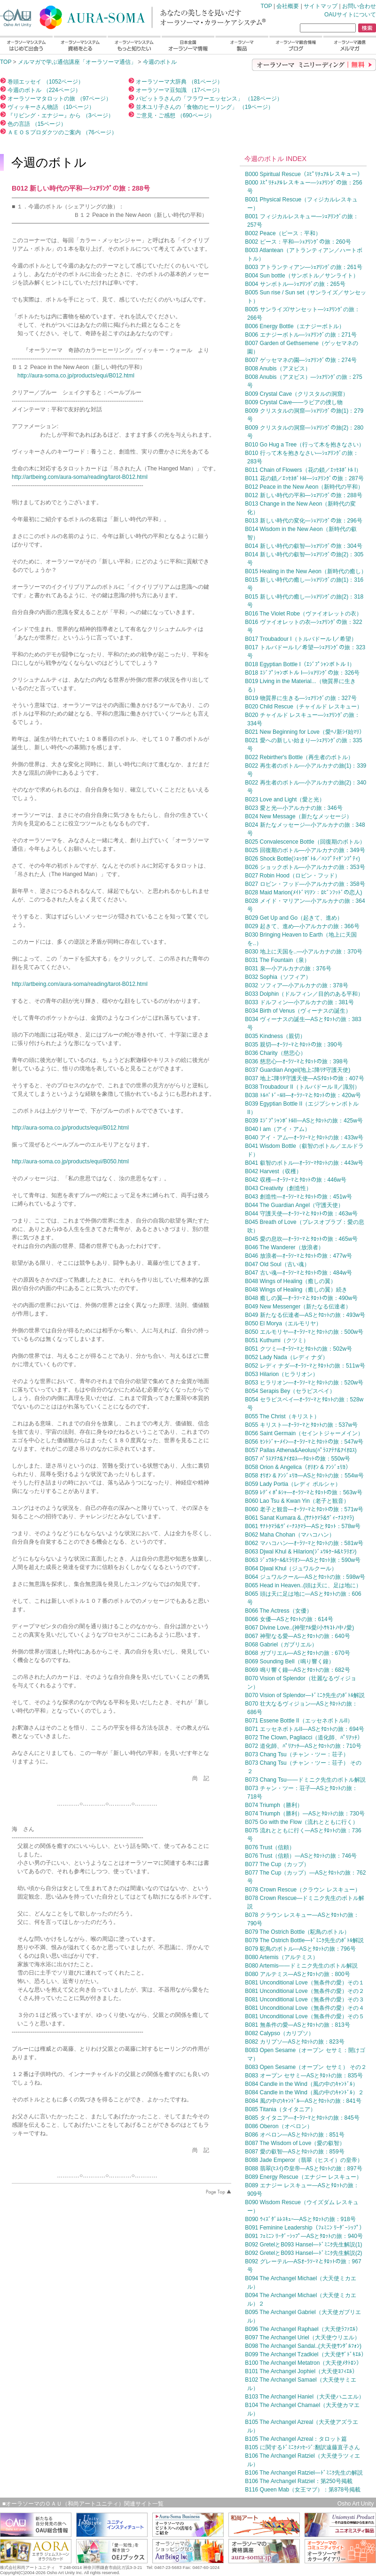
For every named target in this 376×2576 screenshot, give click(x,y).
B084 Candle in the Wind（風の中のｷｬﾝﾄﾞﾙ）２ (304, 2092)
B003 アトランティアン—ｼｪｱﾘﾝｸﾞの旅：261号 (303, 267)
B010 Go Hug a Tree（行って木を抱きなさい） (304, 444)
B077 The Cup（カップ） (277, 1864)
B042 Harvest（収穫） (273, 1171)
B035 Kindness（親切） (275, 1036)
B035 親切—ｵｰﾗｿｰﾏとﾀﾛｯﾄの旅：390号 (293, 1044)
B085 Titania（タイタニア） (280, 2109)
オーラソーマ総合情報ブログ (296, 45)
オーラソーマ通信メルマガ (349, 45)
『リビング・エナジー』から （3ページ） (60, 115)
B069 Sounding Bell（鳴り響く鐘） (289, 1661)
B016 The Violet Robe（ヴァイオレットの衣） (303, 613)
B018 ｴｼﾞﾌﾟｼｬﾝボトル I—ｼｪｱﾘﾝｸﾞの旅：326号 (302, 672)
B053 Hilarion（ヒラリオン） (281, 1374)
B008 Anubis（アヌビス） (277, 368)
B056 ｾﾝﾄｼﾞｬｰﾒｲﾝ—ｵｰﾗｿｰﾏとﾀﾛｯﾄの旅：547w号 (304, 1441)
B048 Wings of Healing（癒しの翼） (290, 1281)
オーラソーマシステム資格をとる (80, 45)
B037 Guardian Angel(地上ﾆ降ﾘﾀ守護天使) (297, 1070)
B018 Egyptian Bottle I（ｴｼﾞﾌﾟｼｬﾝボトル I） (299, 664)
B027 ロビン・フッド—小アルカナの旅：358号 (305, 884)
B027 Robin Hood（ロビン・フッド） (292, 875)
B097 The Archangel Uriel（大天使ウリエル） (302, 2337)
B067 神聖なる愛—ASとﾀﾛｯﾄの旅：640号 (297, 1636)
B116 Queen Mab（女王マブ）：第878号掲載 (302, 2489)
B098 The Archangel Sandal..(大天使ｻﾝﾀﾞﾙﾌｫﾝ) (303, 2346)
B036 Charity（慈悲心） (275, 1053)
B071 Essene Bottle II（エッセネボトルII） (299, 1720)
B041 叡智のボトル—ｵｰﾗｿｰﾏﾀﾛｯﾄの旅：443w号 (304, 1163)
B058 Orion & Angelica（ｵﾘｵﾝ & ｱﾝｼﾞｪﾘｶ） (298, 1467)
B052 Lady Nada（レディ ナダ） (286, 1357)
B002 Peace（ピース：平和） (283, 233)
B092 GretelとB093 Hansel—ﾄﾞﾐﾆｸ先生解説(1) (303, 2244)
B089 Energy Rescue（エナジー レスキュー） (303, 2177)
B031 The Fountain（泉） (277, 960)
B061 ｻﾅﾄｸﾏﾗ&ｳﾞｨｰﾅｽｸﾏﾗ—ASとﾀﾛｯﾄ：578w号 (302, 1526)
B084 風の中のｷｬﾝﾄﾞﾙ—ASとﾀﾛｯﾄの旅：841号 (303, 2101)
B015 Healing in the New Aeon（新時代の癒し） (306, 571)
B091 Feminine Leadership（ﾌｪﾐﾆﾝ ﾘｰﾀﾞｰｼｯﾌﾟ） (305, 2227)
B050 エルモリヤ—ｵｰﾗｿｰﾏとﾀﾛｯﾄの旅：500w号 (304, 1332)
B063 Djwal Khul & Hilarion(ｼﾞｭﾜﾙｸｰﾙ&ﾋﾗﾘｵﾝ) (300, 1551)
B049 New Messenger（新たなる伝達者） (298, 1306)
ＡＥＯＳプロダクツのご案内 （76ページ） (61, 132)
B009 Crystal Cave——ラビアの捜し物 (294, 402)
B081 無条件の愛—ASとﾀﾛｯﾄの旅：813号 (297, 2025)
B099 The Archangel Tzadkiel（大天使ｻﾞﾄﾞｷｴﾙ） (305, 2354)
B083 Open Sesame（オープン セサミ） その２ (306, 2067)
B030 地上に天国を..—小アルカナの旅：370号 (303, 951)
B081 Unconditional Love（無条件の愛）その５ (304, 2016)
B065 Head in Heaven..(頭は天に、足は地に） (303, 1585)
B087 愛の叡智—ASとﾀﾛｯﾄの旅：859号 (294, 2151)
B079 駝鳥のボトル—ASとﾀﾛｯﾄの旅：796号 (300, 1948)
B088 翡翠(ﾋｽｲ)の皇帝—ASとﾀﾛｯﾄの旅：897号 (303, 2168)
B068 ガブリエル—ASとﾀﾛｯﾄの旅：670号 (297, 1653)
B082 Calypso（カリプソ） (279, 2033)
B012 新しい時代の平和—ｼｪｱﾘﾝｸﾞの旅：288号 (303, 495)
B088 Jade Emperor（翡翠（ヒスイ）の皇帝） (304, 2160)
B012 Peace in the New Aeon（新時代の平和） (304, 487)
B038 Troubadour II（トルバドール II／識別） (302, 1087)
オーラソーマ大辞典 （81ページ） (178, 81)
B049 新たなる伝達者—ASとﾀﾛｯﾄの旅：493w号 (305, 1315)
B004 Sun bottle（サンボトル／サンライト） (301, 275)
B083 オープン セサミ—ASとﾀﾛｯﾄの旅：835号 (304, 2075)
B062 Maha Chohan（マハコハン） (290, 1534)
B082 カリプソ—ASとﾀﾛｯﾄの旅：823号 (294, 2041)
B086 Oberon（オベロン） (278, 2126)
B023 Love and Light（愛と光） (285, 799)
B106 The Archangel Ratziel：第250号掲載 (298, 2481)
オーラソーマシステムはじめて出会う (26, 45)
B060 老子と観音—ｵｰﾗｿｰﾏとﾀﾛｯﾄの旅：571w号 (304, 1509)
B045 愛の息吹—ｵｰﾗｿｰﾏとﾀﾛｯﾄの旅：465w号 (301, 1239)
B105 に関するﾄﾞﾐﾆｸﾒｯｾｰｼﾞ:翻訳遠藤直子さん (302, 2447)
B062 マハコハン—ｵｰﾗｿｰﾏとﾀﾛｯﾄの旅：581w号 (304, 1543)
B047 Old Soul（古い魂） (277, 1264)
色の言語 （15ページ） (36, 124)
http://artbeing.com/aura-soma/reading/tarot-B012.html (80, 477)
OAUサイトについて (350, 14)
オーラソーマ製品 (242, 45)
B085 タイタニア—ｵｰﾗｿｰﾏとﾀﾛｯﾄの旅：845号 (302, 2118)
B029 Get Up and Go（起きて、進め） (294, 918)
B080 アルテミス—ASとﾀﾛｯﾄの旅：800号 (297, 1974)
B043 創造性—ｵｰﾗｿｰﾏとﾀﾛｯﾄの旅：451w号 (298, 1196)
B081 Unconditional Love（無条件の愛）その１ (304, 1982)
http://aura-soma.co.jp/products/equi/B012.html (75, 375)
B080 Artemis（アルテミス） (281, 1957)
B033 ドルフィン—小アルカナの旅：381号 (299, 1002)
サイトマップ (320, 6)
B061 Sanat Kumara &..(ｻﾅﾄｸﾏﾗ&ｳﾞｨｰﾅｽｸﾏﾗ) (299, 1518)
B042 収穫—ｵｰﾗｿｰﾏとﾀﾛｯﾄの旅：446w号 (295, 1180)
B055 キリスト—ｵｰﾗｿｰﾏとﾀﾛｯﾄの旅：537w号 (301, 1425)
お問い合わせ (359, 6)
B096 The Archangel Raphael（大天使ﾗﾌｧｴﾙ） (303, 2329)
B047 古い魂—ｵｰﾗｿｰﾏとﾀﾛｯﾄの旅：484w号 (298, 1272)
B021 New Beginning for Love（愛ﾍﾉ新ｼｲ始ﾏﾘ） (305, 732)
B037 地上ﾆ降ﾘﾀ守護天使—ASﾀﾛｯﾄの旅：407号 (304, 1078)
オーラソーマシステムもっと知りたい (134, 45)
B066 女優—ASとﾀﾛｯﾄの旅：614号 (289, 1619)
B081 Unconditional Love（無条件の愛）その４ (304, 2008)
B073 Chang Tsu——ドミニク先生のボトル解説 (305, 1779)
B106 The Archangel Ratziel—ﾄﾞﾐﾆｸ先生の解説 (304, 2472)
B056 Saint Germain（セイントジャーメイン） (304, 1433)
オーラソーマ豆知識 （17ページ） (178, 90)
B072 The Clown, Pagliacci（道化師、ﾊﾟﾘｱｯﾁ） (304, 1737)
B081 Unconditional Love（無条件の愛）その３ (304, 1999)
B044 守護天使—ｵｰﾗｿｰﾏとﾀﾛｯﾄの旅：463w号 (301, 1213)
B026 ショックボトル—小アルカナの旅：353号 (305, 867)
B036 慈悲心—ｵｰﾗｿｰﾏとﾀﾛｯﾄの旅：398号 (296, 1061)
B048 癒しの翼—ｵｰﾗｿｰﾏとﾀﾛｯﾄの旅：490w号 (301, 1298)
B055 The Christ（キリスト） (282, 1416)
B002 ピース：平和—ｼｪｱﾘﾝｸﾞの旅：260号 (298, 241)
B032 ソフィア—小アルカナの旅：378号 (296, 985)
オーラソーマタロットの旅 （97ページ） (58, 98)
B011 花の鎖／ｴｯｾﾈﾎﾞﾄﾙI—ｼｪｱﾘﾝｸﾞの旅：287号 (304, 478)
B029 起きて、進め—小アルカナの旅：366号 (302, 926)
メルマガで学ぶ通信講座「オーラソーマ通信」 (77, 62)
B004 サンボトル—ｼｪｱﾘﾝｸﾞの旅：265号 (295, 284)
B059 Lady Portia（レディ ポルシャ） (292, 1484)
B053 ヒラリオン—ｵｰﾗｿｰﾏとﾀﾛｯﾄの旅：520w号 (304, 1382)
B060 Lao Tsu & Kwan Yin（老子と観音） (297, 1501)
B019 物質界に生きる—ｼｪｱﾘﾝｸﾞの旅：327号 (300, 698)
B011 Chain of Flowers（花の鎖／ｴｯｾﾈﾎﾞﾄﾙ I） (303, 470)
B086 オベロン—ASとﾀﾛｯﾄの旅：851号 (294, 2134)
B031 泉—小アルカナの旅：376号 (288, 968)
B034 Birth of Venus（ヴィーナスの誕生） (298, 1010)
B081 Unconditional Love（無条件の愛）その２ (304, 1991)
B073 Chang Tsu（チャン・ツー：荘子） (297, 1754)
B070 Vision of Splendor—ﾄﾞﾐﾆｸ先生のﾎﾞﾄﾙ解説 (305, 1695)
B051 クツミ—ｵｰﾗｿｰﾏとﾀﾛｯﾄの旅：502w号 (298, 1349)
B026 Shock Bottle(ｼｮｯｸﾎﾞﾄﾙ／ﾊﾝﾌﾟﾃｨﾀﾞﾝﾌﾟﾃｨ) (302, 858)
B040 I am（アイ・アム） (277, 1129)
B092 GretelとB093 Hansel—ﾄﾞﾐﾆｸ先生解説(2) (303, 2253)
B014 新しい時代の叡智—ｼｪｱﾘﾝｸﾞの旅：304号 (303, 546)
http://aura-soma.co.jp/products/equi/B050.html (70, 1161)
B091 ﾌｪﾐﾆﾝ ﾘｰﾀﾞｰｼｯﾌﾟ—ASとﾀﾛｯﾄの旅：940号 (304, 2236)
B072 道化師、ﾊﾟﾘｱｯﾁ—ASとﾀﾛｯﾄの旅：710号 (303, 1746)
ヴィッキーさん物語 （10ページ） (50, 107)
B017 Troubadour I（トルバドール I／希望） (301, 639)
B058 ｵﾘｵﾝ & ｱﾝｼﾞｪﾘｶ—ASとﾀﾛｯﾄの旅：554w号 (304, 1475)
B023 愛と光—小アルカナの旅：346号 (293, 808)
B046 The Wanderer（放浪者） (284, 1247)
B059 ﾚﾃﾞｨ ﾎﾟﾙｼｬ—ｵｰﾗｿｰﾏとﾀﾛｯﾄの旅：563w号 (303, 1492)
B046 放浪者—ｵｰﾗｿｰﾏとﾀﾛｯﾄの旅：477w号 (298, 1256)
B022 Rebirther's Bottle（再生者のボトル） (299, 757)
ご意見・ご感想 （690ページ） (174, 115)
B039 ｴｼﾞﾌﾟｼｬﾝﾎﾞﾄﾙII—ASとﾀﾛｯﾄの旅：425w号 (304, 1120)
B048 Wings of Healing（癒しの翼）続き (296, 1289)
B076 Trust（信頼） (270, 1847)
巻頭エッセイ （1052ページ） (45, 81)
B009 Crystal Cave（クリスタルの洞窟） (296, 394)
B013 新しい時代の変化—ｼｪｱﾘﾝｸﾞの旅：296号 (303, 520)
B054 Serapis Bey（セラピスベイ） (290, 1391)
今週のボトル (160, 62)
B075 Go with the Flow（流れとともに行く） (301, 1822)
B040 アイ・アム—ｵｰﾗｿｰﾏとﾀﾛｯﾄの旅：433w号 (304, 1137)
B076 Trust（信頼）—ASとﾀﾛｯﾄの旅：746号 (301, 1856)
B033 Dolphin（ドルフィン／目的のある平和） (304, 994)
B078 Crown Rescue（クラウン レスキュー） (302, 1889)
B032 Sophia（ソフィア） (278, 977)
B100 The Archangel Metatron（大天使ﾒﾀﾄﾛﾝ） (303, 2363)
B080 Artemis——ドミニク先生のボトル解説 (301, 1965)
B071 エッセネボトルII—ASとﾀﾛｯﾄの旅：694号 (304, 1729)
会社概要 (287, 6)
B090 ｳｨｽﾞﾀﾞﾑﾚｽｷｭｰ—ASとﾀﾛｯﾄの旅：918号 (300, 2219)
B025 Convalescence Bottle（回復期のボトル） (305, 841)
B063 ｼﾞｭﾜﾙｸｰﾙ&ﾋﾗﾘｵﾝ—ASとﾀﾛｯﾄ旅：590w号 (302, 1560)
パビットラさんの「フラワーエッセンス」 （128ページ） (208, 98)
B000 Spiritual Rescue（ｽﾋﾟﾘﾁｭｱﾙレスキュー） (304, 174)
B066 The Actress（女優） (278, 1610)
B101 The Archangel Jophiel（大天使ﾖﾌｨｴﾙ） (301, 2371)
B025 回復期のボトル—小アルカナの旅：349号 (305, 850)
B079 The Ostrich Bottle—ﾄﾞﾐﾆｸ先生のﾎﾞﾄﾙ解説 (304, 1940)
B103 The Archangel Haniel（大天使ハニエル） (304, 2396)
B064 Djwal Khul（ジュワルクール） (291, 1568)
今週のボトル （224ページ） (43, 90)
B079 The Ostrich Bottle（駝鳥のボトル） (297, 1932)
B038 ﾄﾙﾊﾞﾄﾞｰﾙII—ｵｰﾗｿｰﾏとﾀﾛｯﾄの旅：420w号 (303, 1095)
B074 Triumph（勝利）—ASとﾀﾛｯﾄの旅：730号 (305, 1813)
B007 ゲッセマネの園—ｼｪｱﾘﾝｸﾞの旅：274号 (300, 360)
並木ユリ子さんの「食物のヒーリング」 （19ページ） (204, 107)
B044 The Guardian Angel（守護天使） (294, 1205)
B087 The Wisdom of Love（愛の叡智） (295, 2143)
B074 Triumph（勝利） (274, 1805)
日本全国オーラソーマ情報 (188, 45)
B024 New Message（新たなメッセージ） (298, 816)
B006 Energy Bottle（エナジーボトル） (294, 326)
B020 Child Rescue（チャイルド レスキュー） (303, 706)
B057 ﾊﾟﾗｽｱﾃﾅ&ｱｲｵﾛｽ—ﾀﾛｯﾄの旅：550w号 (297, 1458)
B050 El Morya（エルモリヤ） (283, 1323)
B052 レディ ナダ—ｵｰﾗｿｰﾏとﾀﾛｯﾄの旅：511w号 (305, 1365)
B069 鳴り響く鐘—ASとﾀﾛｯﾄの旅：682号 (297, 1670)
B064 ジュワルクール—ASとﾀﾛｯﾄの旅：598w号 (305, 1577)
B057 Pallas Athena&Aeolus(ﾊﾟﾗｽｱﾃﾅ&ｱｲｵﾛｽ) (300, 1450)
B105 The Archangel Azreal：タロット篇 (296, 2439)
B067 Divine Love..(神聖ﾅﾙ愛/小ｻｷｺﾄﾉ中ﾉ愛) (299, 1627)
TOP (117, 15)
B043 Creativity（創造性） (278, 1188)
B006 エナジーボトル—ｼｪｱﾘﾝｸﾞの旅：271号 (300, 334)
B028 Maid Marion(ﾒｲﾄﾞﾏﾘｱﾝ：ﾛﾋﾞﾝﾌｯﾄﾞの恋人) (303, 892)
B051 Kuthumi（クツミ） (276, 1340)
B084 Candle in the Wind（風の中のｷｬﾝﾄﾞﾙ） (301, 2084)
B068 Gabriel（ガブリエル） (281, 1644)
